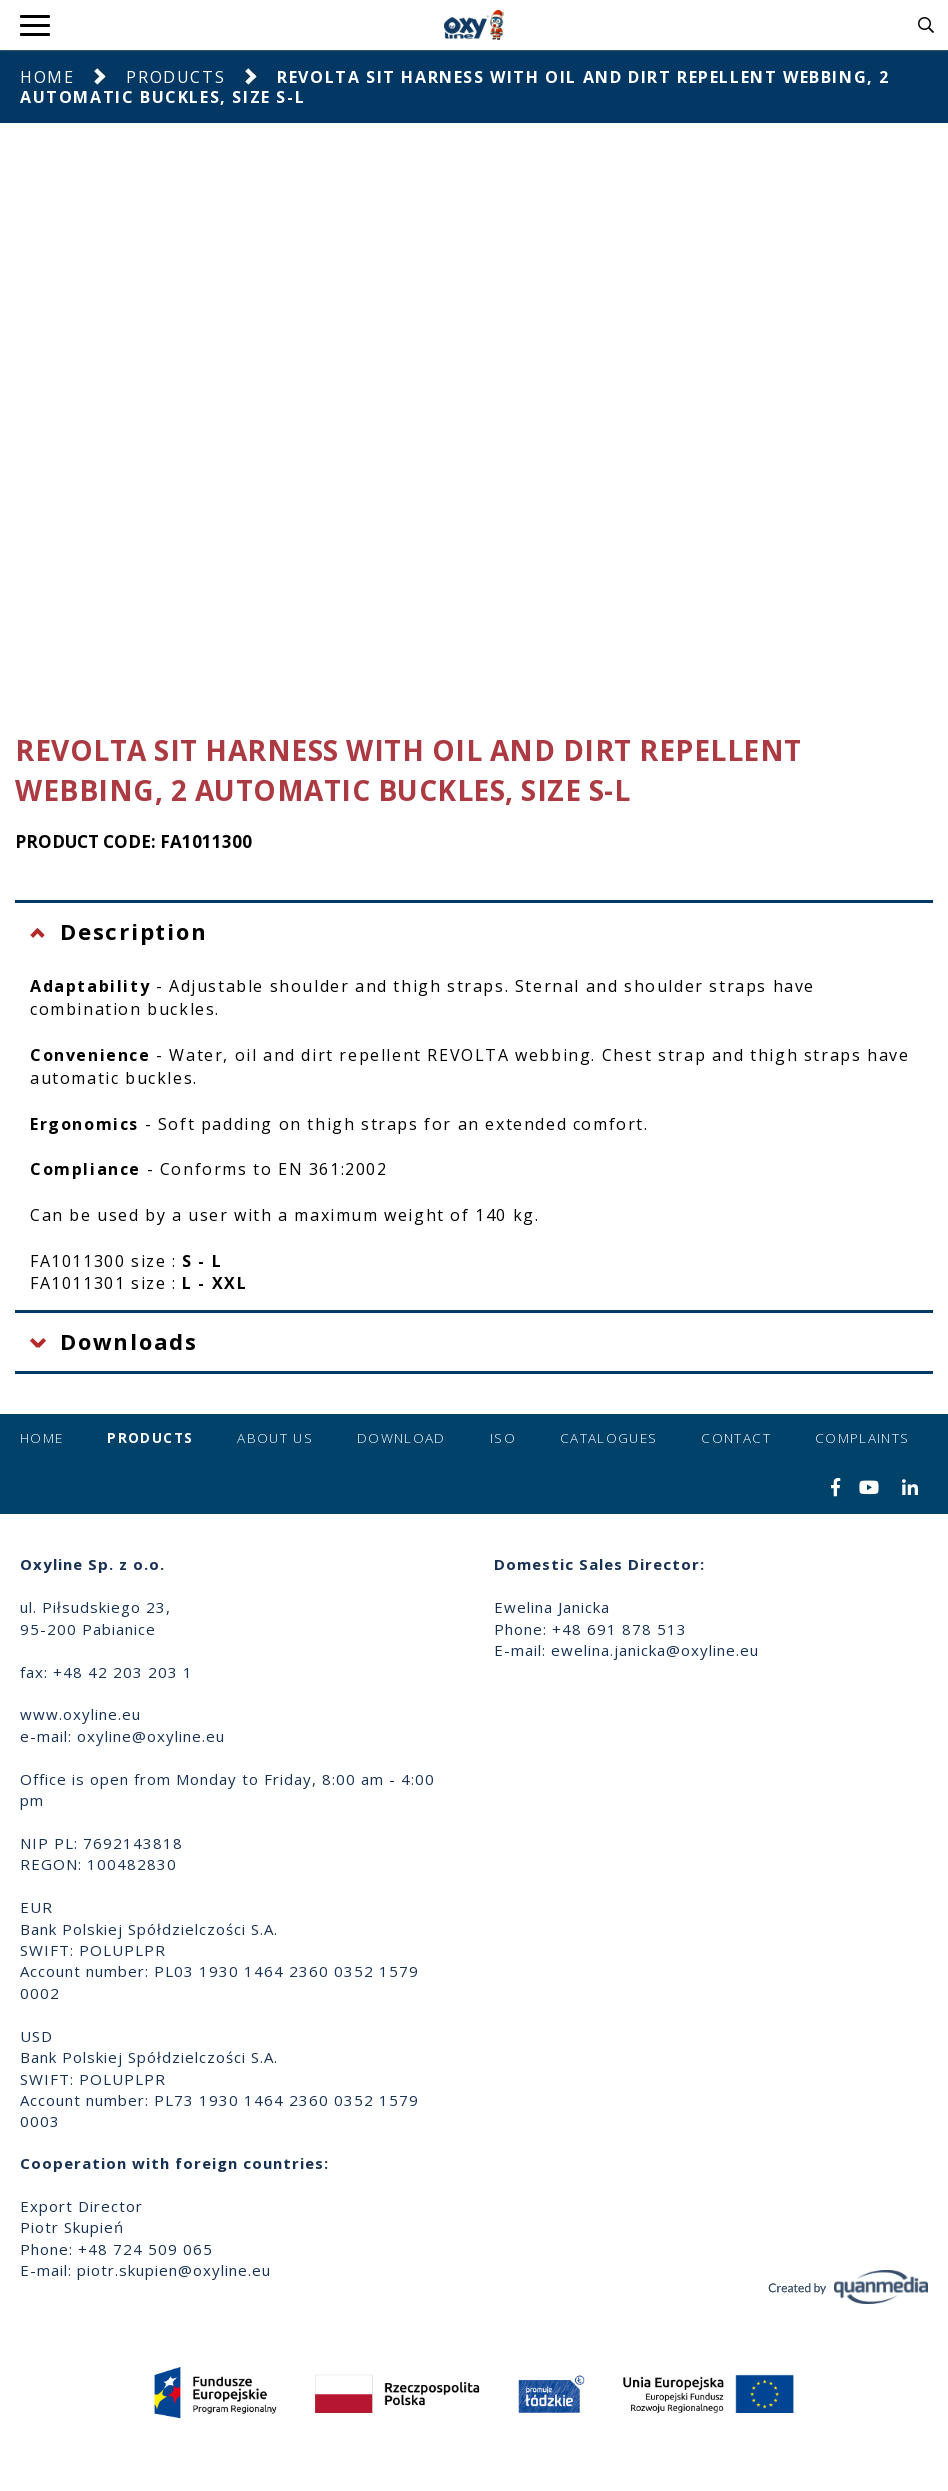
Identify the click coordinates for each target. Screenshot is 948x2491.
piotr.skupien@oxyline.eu (174, 2270)
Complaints (862, 1438)
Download (401, 1438)
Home (47, 77)
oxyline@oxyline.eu (151, 1736)
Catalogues (609, 1438)
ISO (503, 1438)
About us (275, 1438)
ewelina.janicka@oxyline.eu (655, 1650)
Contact (735, 1438)
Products (175, 77)
